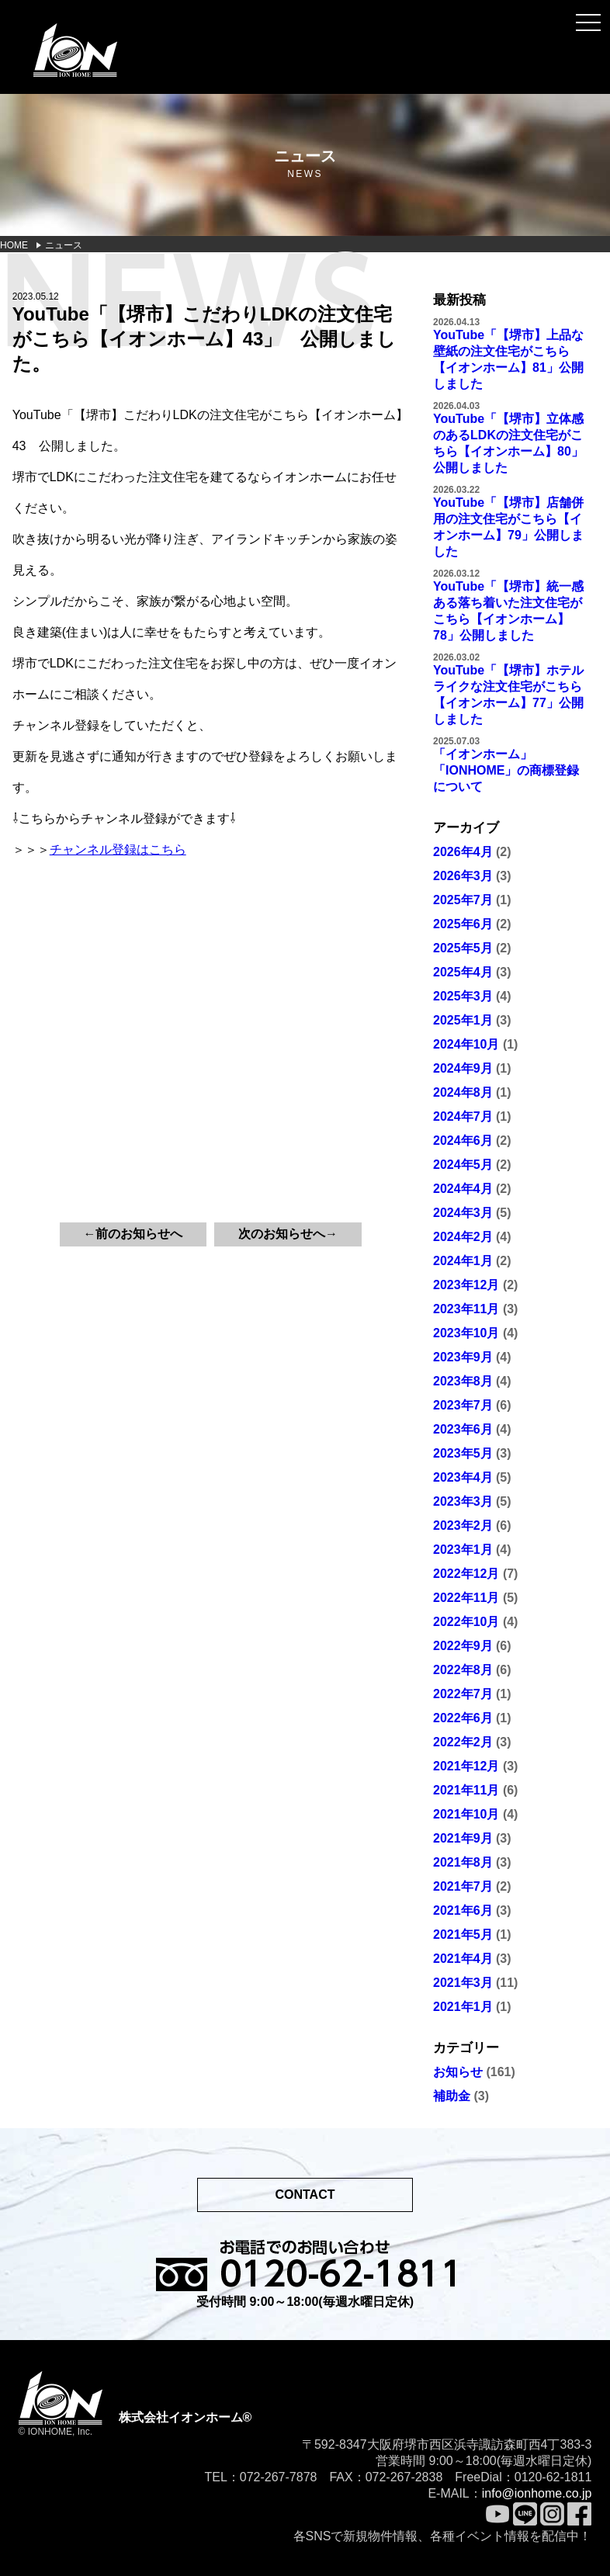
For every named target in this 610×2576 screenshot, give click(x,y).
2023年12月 (466, 1284)
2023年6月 (463, 1429)
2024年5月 (463, 1164)
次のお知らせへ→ (288, 1233)
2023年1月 (463, 1549)
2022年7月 (463, 1694)
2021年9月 (463, 1838)
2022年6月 (463, 1718)
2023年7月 (463, 1405)
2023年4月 (463, 1477)
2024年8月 (463, 1092)
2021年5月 (463, 1934)
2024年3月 (463, 1212)
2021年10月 (466, 1814)
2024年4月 (463, 1188)
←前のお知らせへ (132, 1233)
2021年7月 (463, 1886)
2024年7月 (463, 1116)
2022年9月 (463, 1645)
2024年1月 (463, 1260)
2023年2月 (463, 1525)
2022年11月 (466, 1597)
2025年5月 (463, 948)
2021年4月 (463, 1958)
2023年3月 (463, 1501)
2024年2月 (463, 1236)
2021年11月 (466, 1790)
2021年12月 (466, 1766)
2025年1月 (463, 1020)
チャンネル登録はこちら (118, 849)
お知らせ (458, 2071)
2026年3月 (463, 875)
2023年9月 (463, 1357)
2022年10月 (466, 1621)
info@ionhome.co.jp (537, 2493)
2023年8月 (463, 1381)
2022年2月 (463, 1742)
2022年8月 (463, 1669)
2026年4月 (463, 851)
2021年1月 (463, 2006)
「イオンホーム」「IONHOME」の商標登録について (506, 770)
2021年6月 (463, 1910)
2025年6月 (463, 924)
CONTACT (304, 2194)
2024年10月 (466, 1044)
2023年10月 (466, 1333)
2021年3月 (463, 1982)
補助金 (451, 2096)
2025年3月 (463, 996)
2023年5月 (463, 1453)
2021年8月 (463, 1862)
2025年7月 (463, 900)
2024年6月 (463, 1140)
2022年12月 (466, 1573)
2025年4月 (463, 972)
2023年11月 (466, 1309)
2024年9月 (463, 1068)
